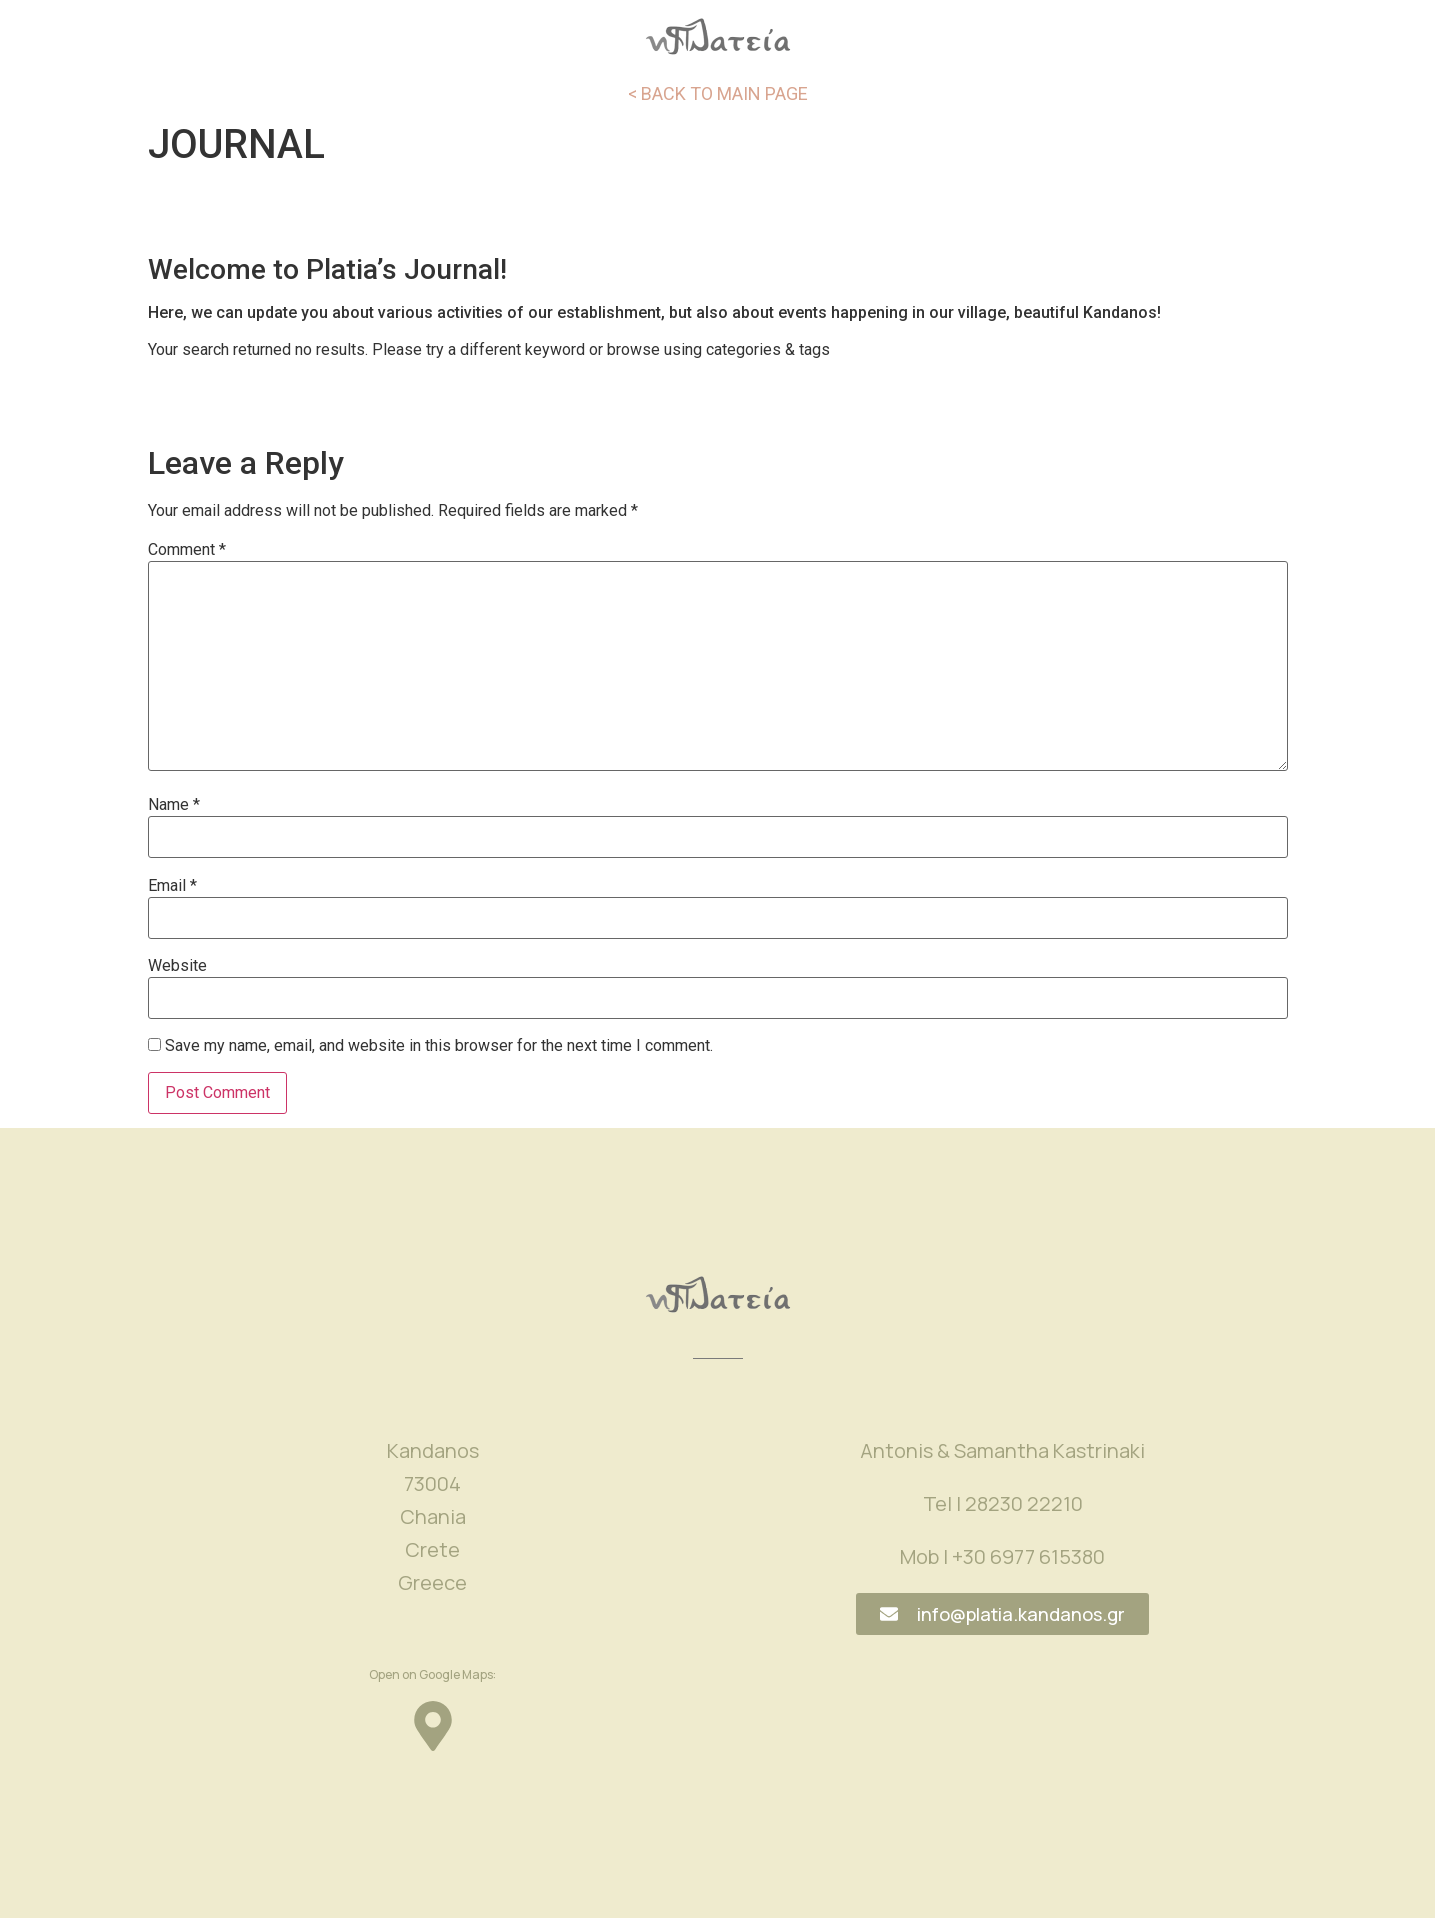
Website (177, 966)
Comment (187, 550)
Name (174, 805)
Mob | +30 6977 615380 (1002, 1556)
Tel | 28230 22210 (1003, 1503)
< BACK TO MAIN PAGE (718, 93)
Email (172, 886)
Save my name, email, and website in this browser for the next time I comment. (439, 1046)
